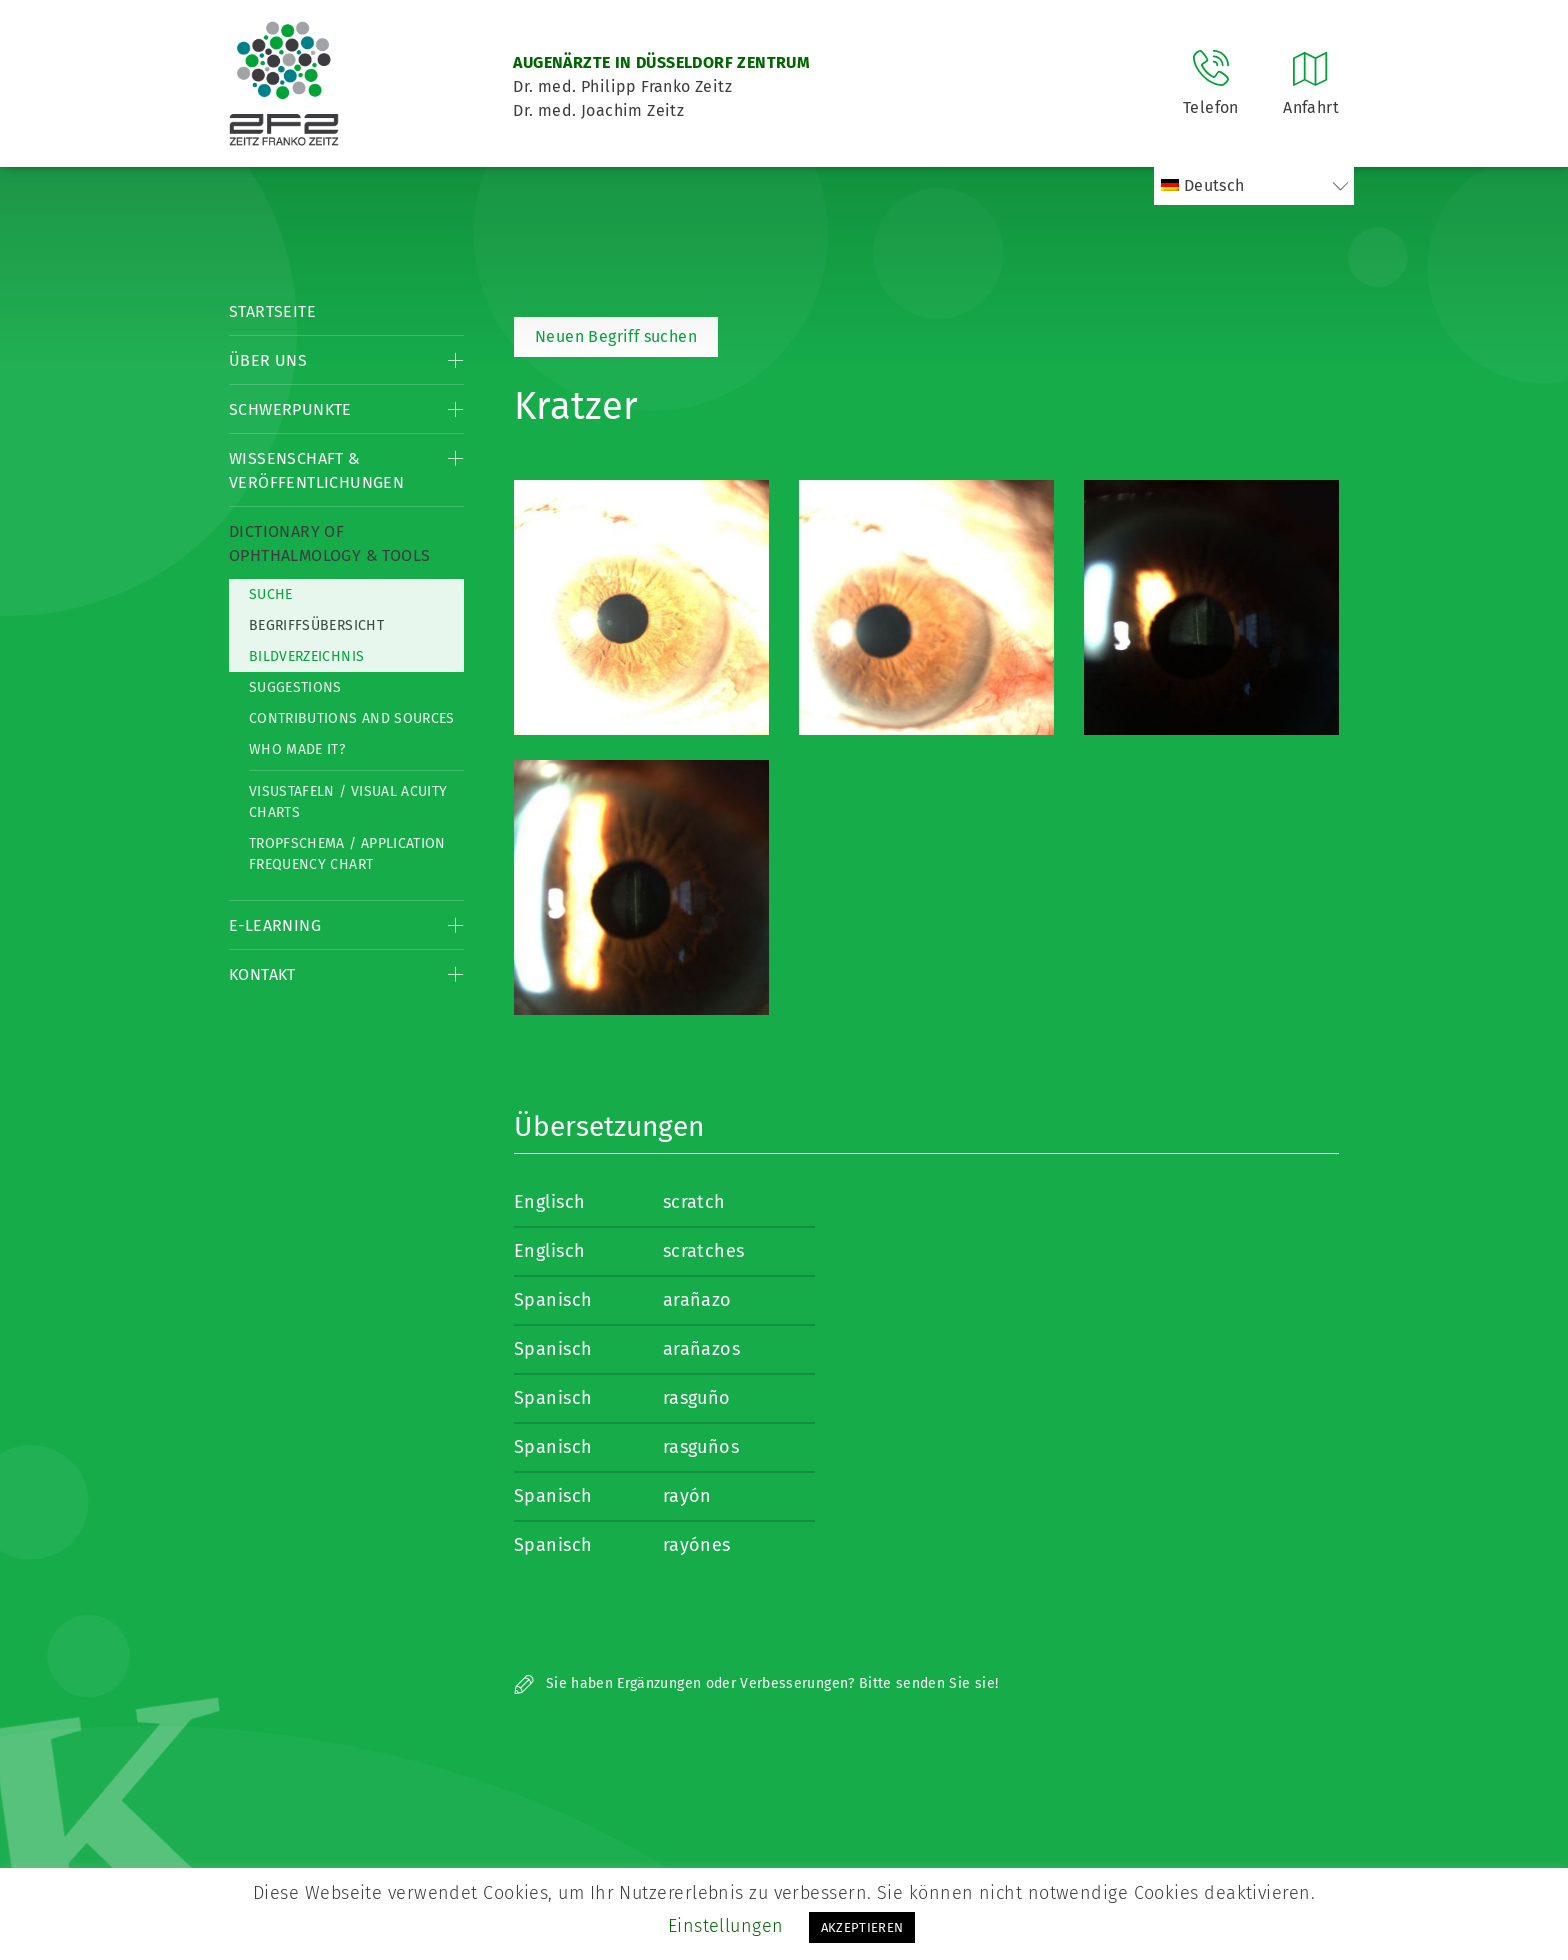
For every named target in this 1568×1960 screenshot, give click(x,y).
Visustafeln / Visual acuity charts (348, 802)
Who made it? (297, 749)
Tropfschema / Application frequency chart (347, 854)
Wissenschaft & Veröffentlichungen (316, 470)
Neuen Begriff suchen (616, 336)
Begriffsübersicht (316, 625)
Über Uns (268, 360)
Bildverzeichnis (306, 656)
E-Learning (275, 925)
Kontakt (262, 974)
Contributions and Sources (352, 718)
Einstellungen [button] (726, 1926)
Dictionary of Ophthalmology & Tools (329, 543)
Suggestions (295, 687)
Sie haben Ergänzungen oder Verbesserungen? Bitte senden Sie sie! (756, 1683)
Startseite (272, 311)
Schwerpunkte (290, 409)
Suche (271, 594)
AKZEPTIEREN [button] (862, 1927)
